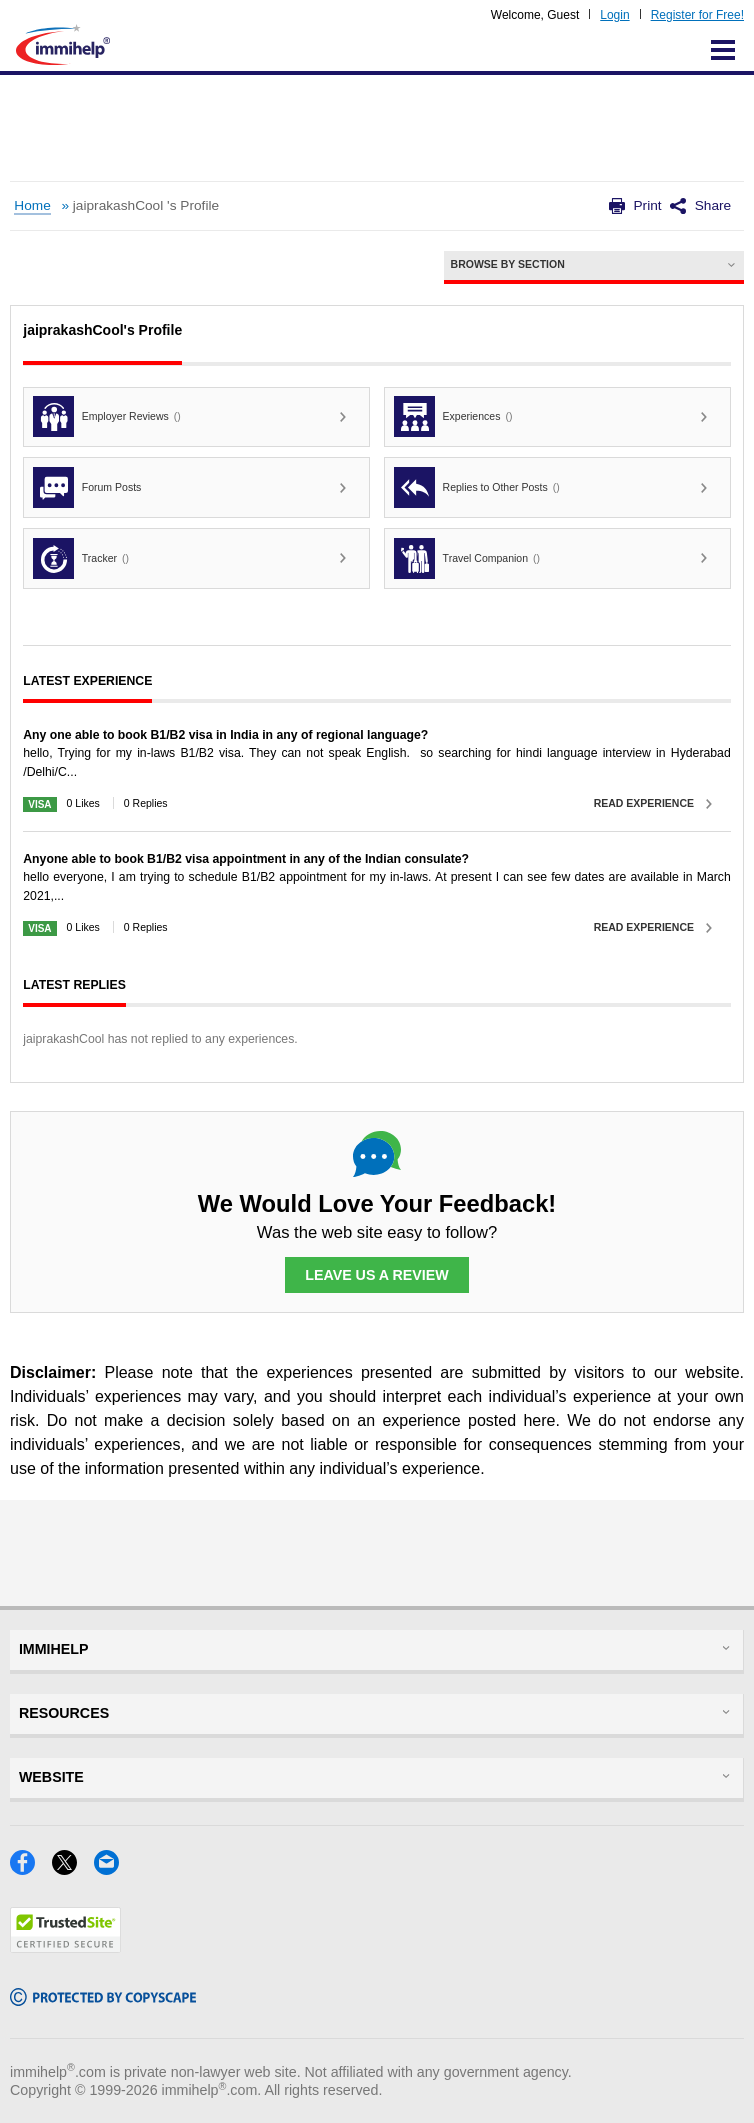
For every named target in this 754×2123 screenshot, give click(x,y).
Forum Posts (87, 487)
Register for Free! (697, 15)
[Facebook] (31, 1868)
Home (32, 205)
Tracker (81, 558)
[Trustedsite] (65, 1946)
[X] (73, 1868)
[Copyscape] (103, 1999)
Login (614, 15)
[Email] (112, 1868)
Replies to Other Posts (477, 487)
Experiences (453, 416)
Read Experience (644, 803)
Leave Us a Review (377, 1275)
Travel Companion (467, 558)
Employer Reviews (107, 416)
